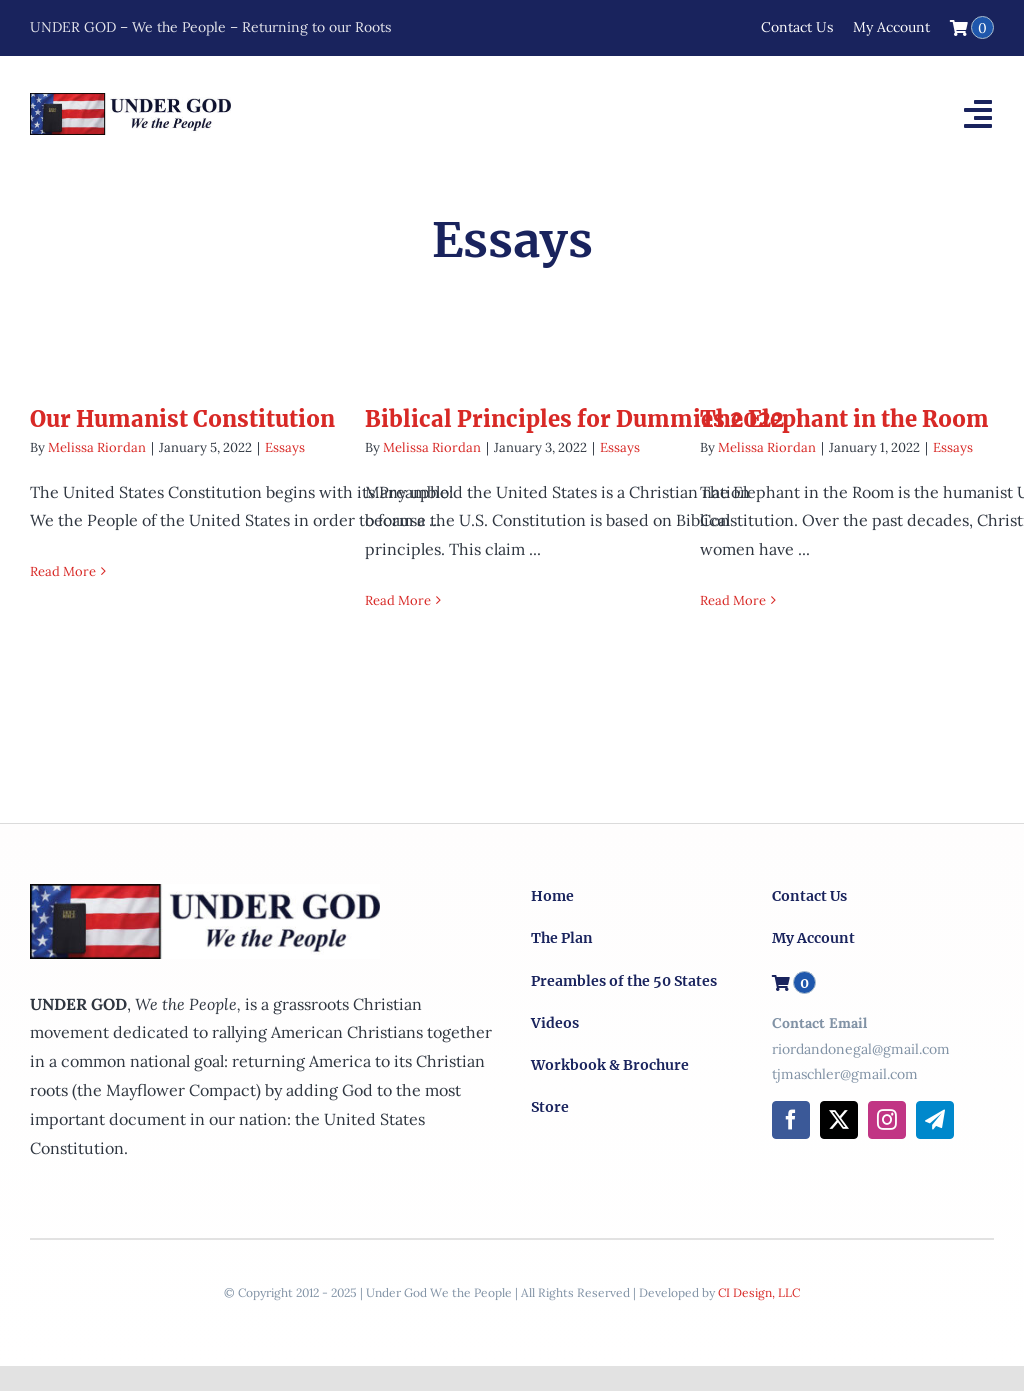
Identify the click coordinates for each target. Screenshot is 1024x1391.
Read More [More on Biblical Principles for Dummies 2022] (398, 600)
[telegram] (935, 1120)
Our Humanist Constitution (182, 419)
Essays (285, 447)
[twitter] (839, 1120)
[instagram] (887, 1120)
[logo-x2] (130, 101)
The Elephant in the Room (844, 419)
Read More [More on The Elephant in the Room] (733, 600)
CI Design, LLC (759, 1292)
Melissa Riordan (97, 447)
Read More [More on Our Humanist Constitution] (63, 571)
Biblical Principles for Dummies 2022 (574, 419)
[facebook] (791, 1120)
